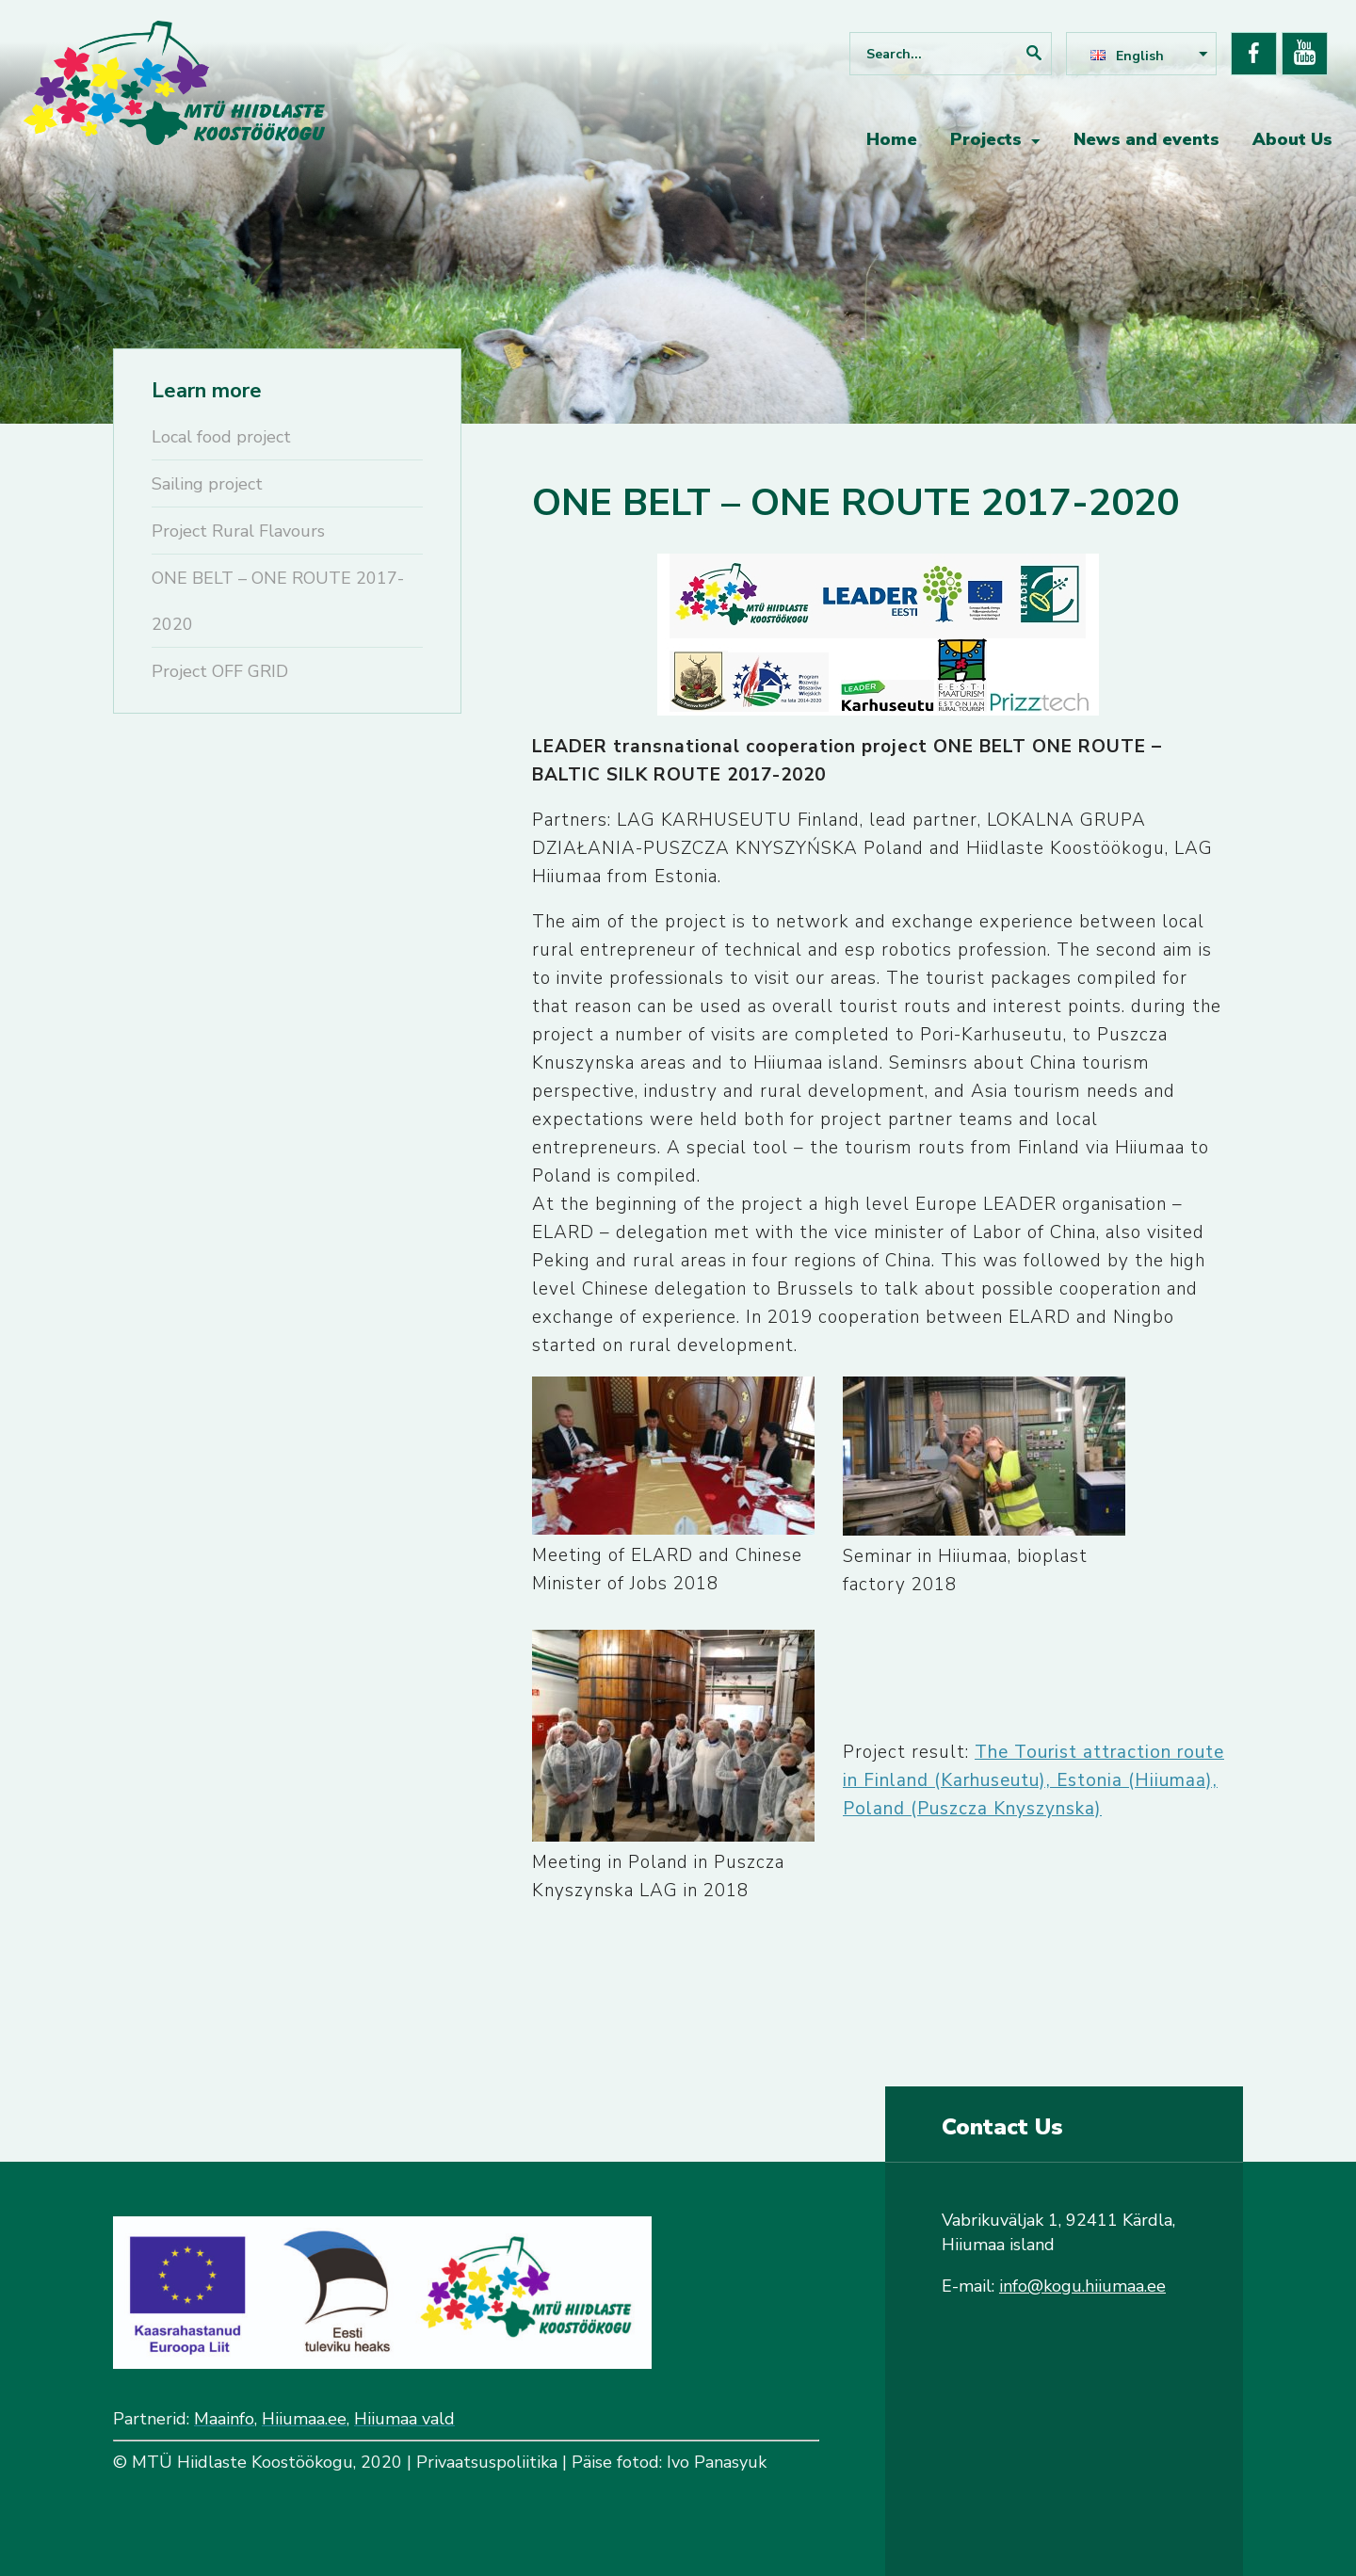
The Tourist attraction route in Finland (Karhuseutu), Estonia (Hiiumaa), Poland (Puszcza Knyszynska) (1033, 1780)
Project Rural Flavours (238, 531)
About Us (1292, 139)
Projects (986, 139)
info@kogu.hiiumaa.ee (1082, 2286)
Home (891, 139)
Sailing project (207, 484)
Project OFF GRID (220, 671)
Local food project (221, 437)
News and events (1146, 139)
